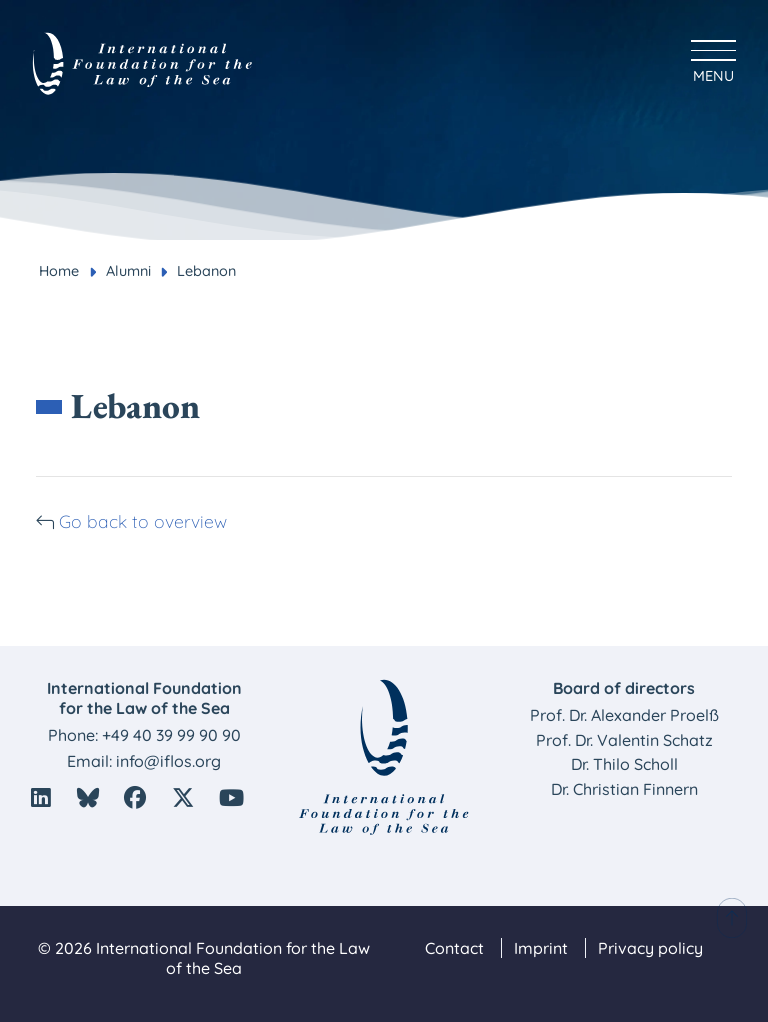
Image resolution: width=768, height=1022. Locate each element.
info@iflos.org (168, 761)
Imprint (541, 948)
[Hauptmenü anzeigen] (713, 58)
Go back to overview (143, 521)
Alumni (128, 271)
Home (59, 271)
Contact (454, 948)
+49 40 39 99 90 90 (171, 735)
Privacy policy (650, 948)
